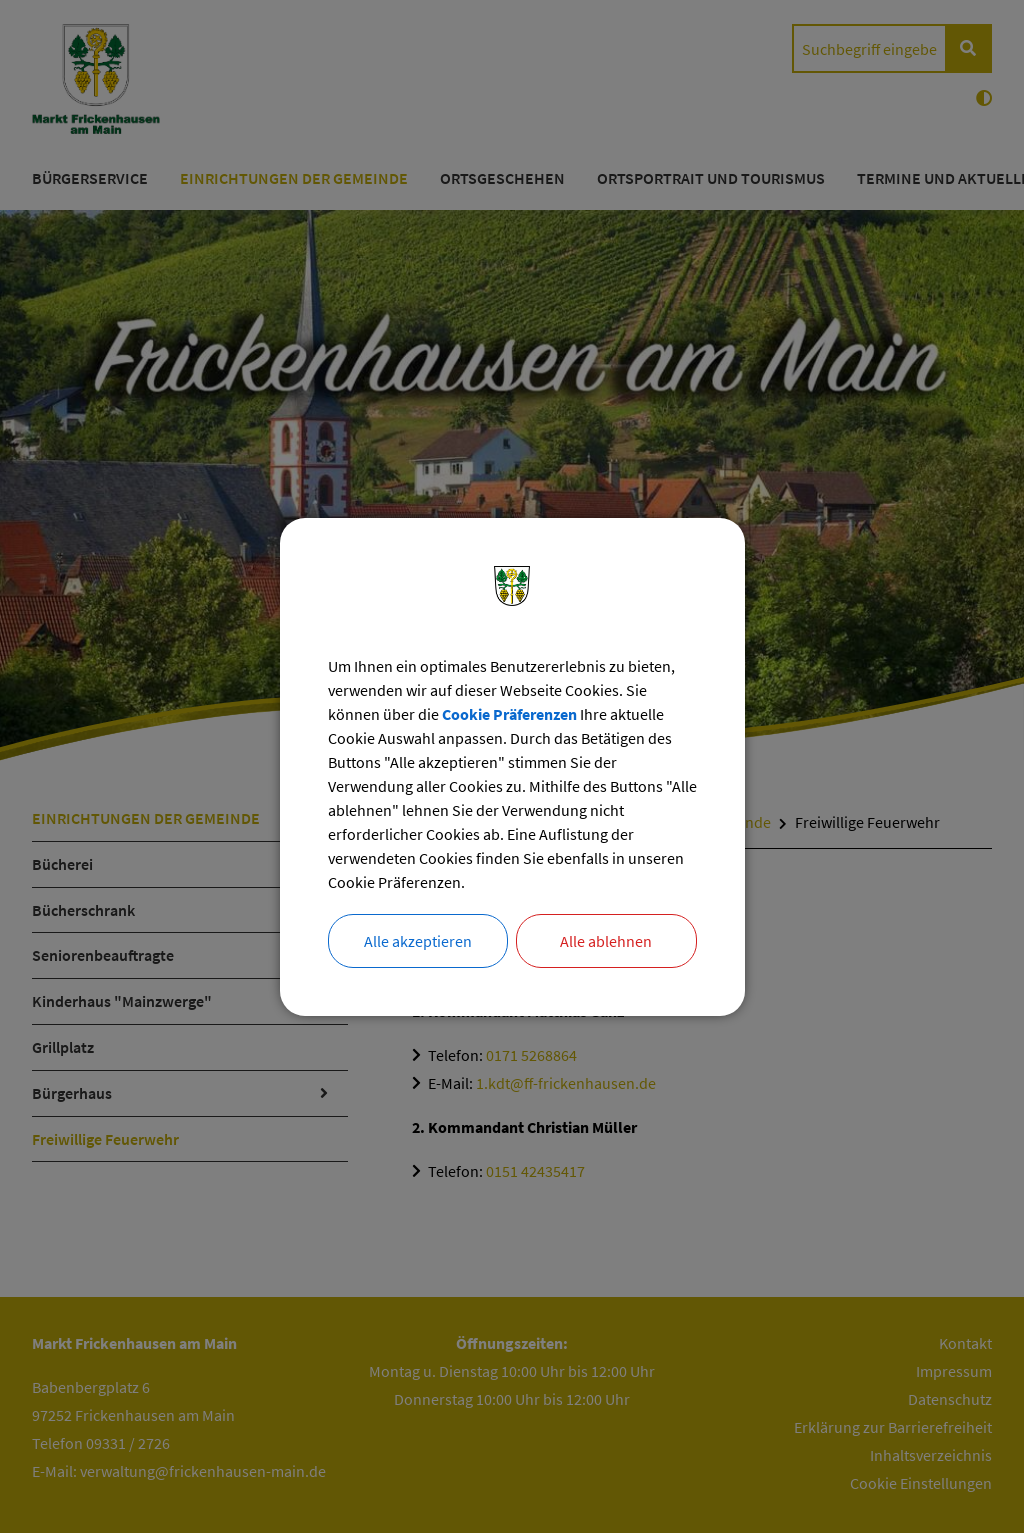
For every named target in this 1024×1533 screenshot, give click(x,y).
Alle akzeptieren (418, 941)
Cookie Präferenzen (509, 714)
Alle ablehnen (606, 941)
